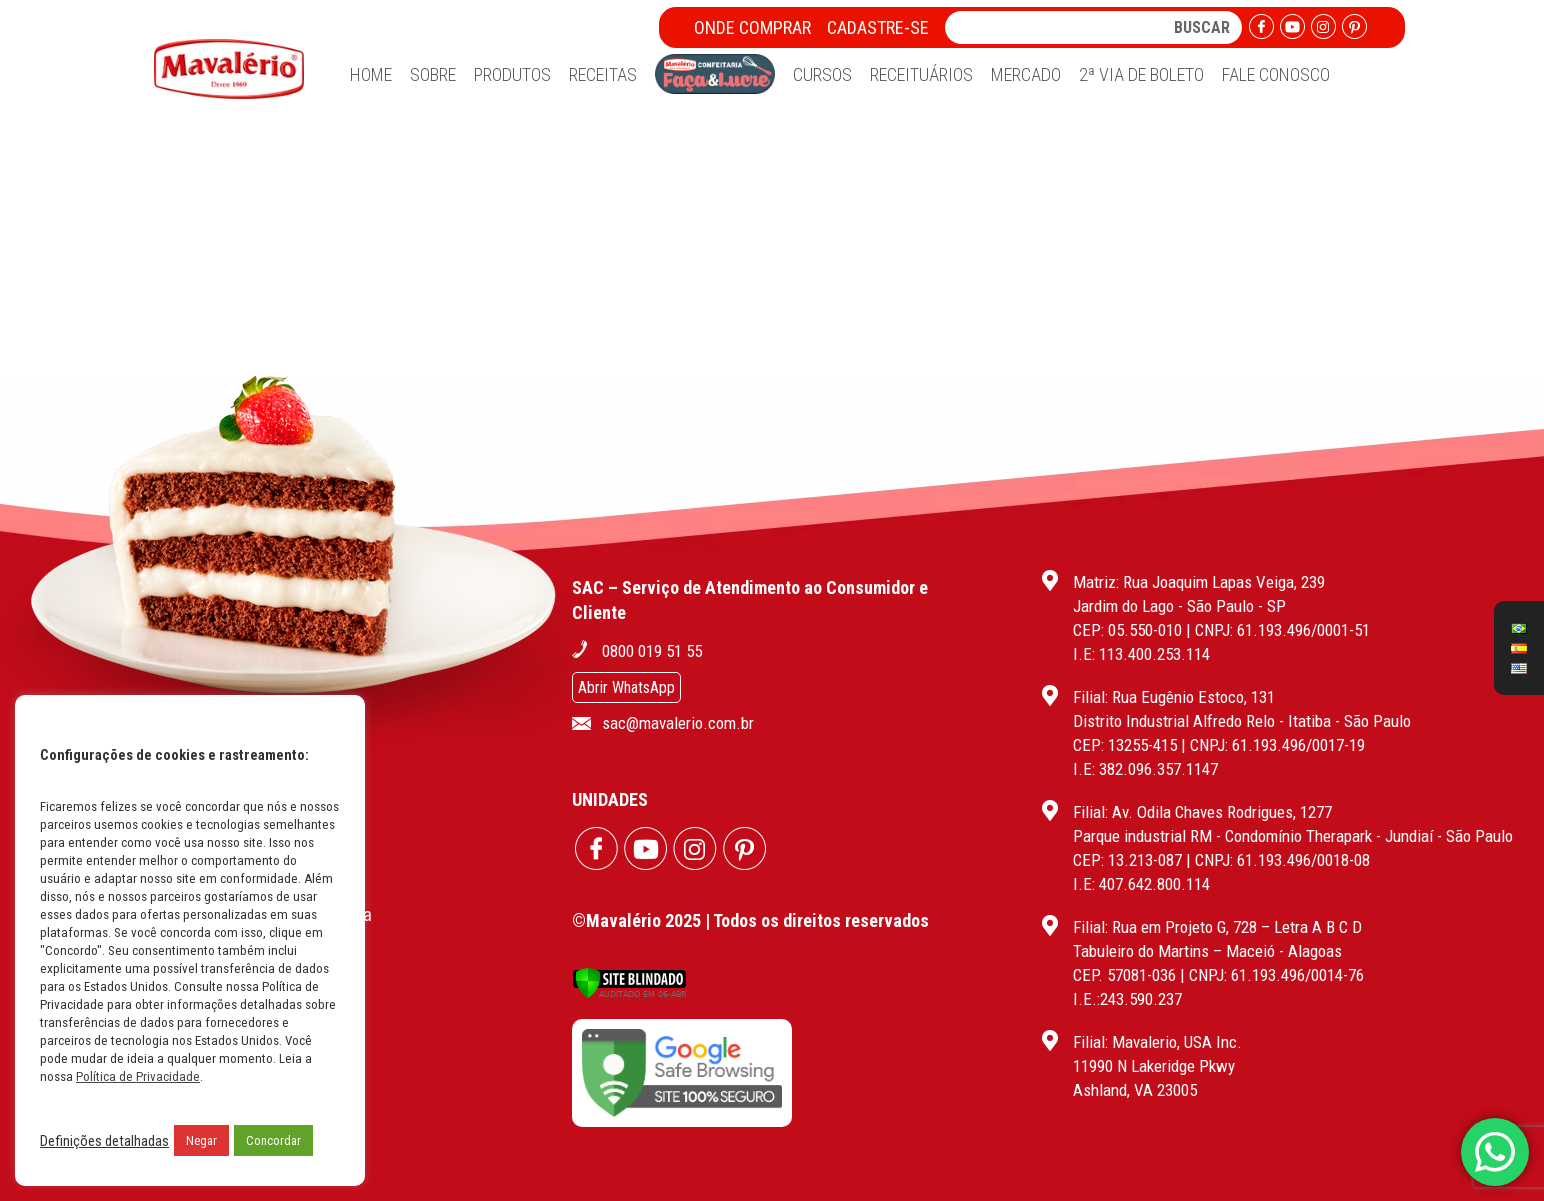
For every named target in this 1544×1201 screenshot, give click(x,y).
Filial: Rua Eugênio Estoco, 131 (1174, 697)
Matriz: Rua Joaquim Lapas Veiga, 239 (1199, 582)
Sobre (433, 74)
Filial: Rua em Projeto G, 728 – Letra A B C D (1217, 927)
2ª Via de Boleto (1141, 74)
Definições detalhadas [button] (104, 1141)
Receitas (603, 74)
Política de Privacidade (138, 1076)
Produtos (512, 74)
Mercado (1026, 74)
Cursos (822, 74)
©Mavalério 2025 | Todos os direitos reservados (750, 920)
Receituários (921, 74)
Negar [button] (201, 1140)
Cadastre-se (878, 27)
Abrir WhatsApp (626, 687)
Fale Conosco (1276, 74)
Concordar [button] (273, 1140)
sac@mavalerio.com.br (678, 723)
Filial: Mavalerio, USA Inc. (1157, 1042)
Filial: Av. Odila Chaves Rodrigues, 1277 (1202, 812)
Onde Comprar (752, 27)
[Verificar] (629, 993)
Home (371, 74)
